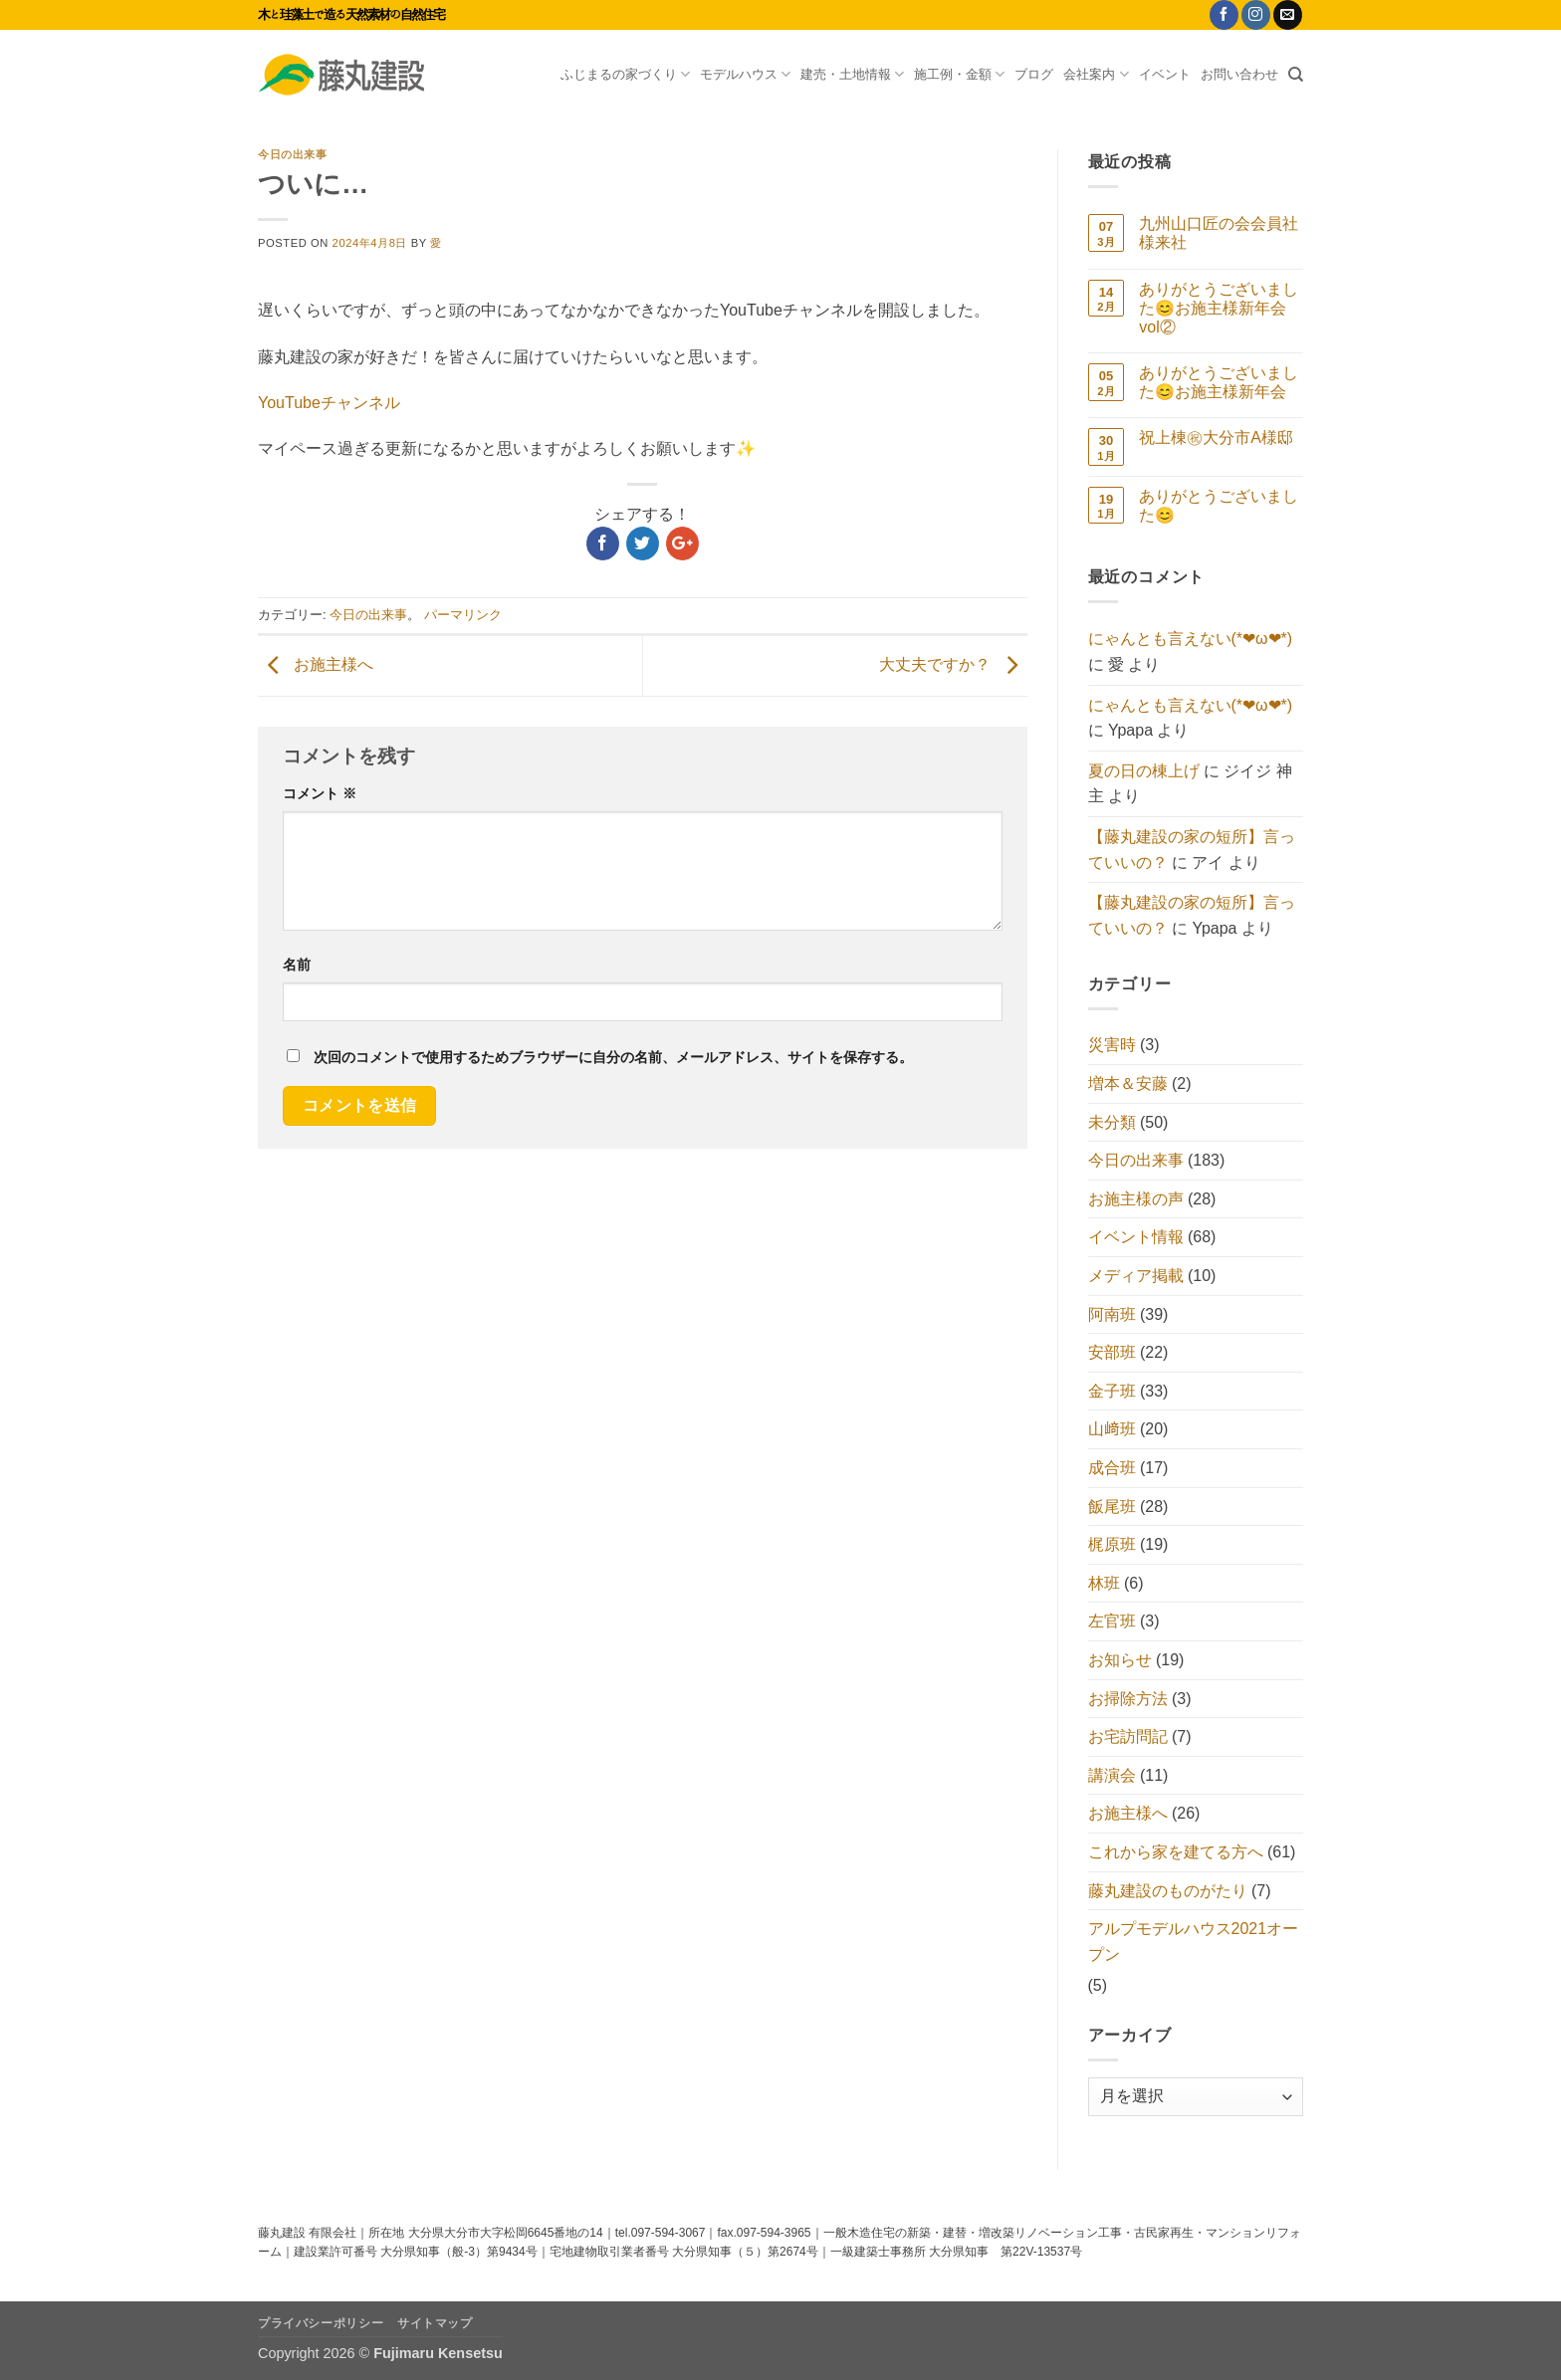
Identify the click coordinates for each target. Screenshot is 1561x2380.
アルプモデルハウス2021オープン (1193, 1941)
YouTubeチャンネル (329, 402)
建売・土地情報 (852, 74)
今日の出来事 (292, 154)
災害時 (1112, 1044)
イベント (1165, 74)
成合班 (1112, 1467)
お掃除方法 (1128, 1698)
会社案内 (1095, 74)
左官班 (1112, 1621)
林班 (1104, 1583)
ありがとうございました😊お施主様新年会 (1218, 382)
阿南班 (1112, 1314)
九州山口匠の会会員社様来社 (1218, 233)
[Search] (1295, 75)
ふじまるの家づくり (625, 74)
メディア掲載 (1136, 1275)
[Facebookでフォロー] (1224, 15)
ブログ (1033, 74)
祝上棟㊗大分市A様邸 (1216, 437)
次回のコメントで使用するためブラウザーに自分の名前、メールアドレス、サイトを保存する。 (613, 1057)
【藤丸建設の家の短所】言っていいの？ (1191, 849)
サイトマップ (435, 2323)
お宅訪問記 (1128, 1736)
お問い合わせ (1239, 74)
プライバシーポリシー (320, 2323)
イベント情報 (1136, 1236)
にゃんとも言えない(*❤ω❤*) (1190, 638)
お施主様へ (315, 664)
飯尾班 (1112, 1506)
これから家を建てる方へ (1175, 1851)
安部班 (1112, 1352)
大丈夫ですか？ (952, 664)
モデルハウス (745, 74)
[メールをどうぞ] (1287, 15)
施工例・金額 (959, 74)
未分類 (1112, 1122)
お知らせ (1120, 1659)
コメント (319, 793)
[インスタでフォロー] (1255, 15)
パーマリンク (463, 614)
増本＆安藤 (1128, 1083)
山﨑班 (1112, 1428)
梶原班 (1112, 1544)
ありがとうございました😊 (1218, 506)
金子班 (1112, 1391)
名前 (297, 965)
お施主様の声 (1136, 1198)
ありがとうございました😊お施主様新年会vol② (1218, 308)
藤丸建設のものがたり (1167, 1890)
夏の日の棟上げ (1144, 770)
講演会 (1112, 1775)
